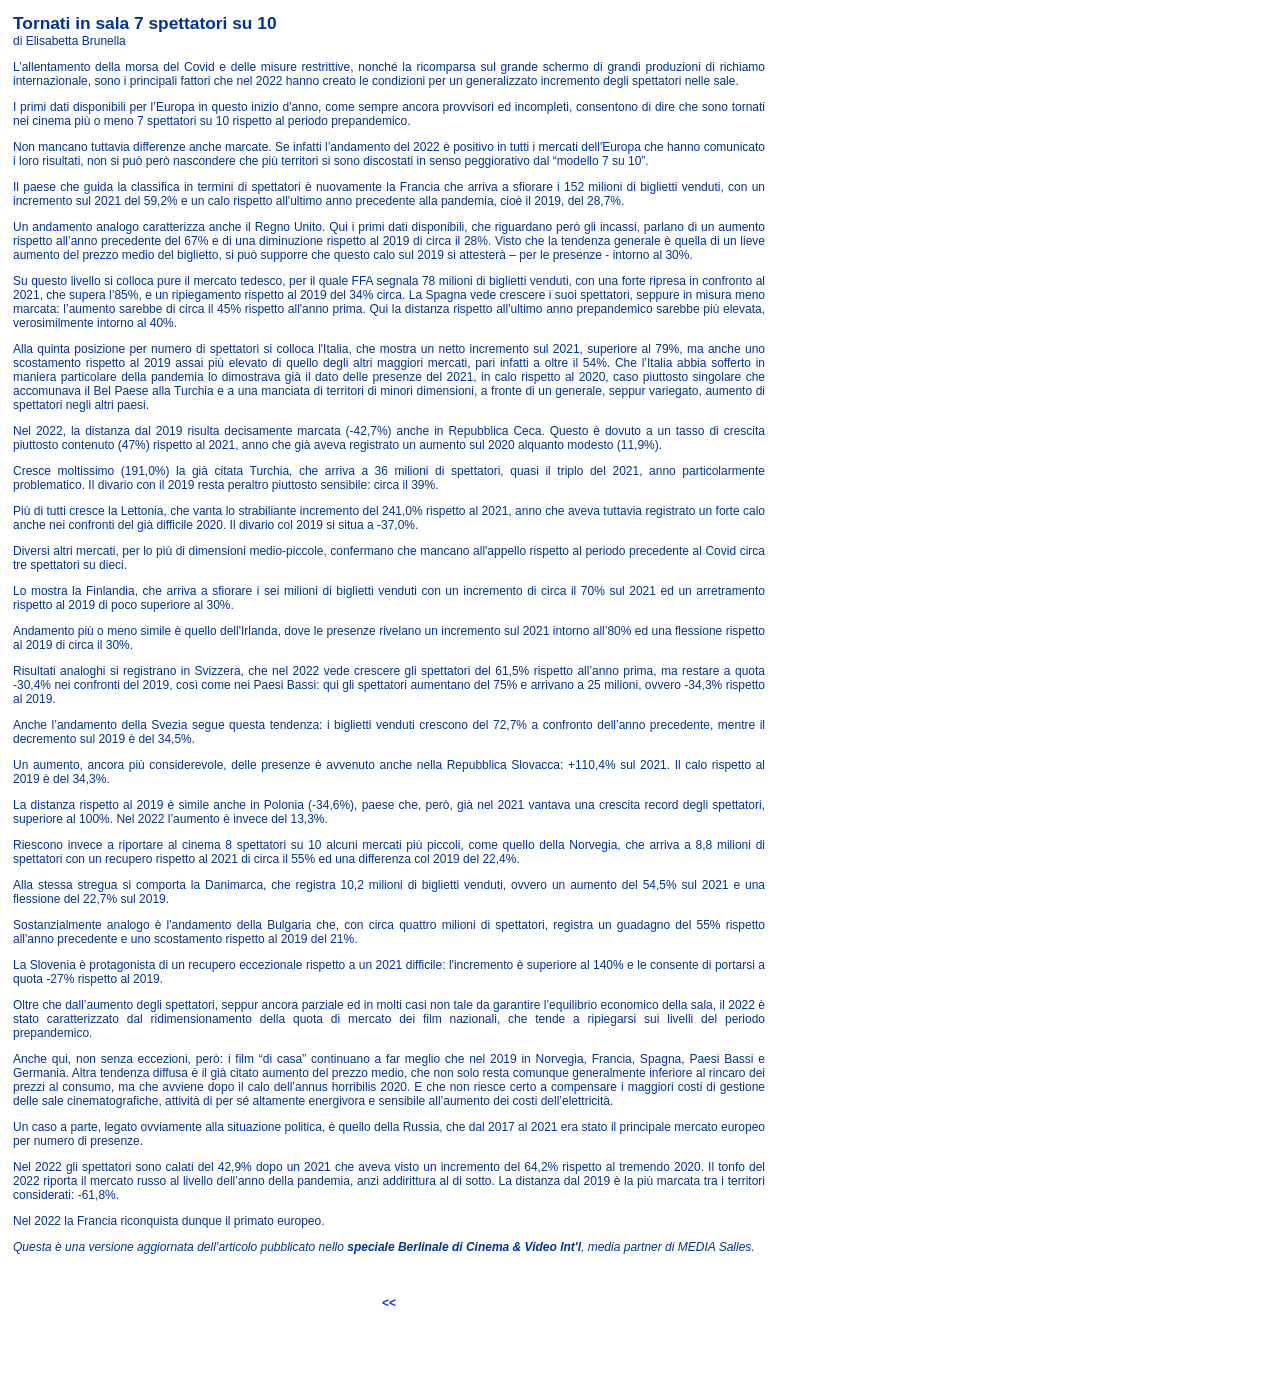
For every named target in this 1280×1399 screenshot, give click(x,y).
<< (389, 1303)
